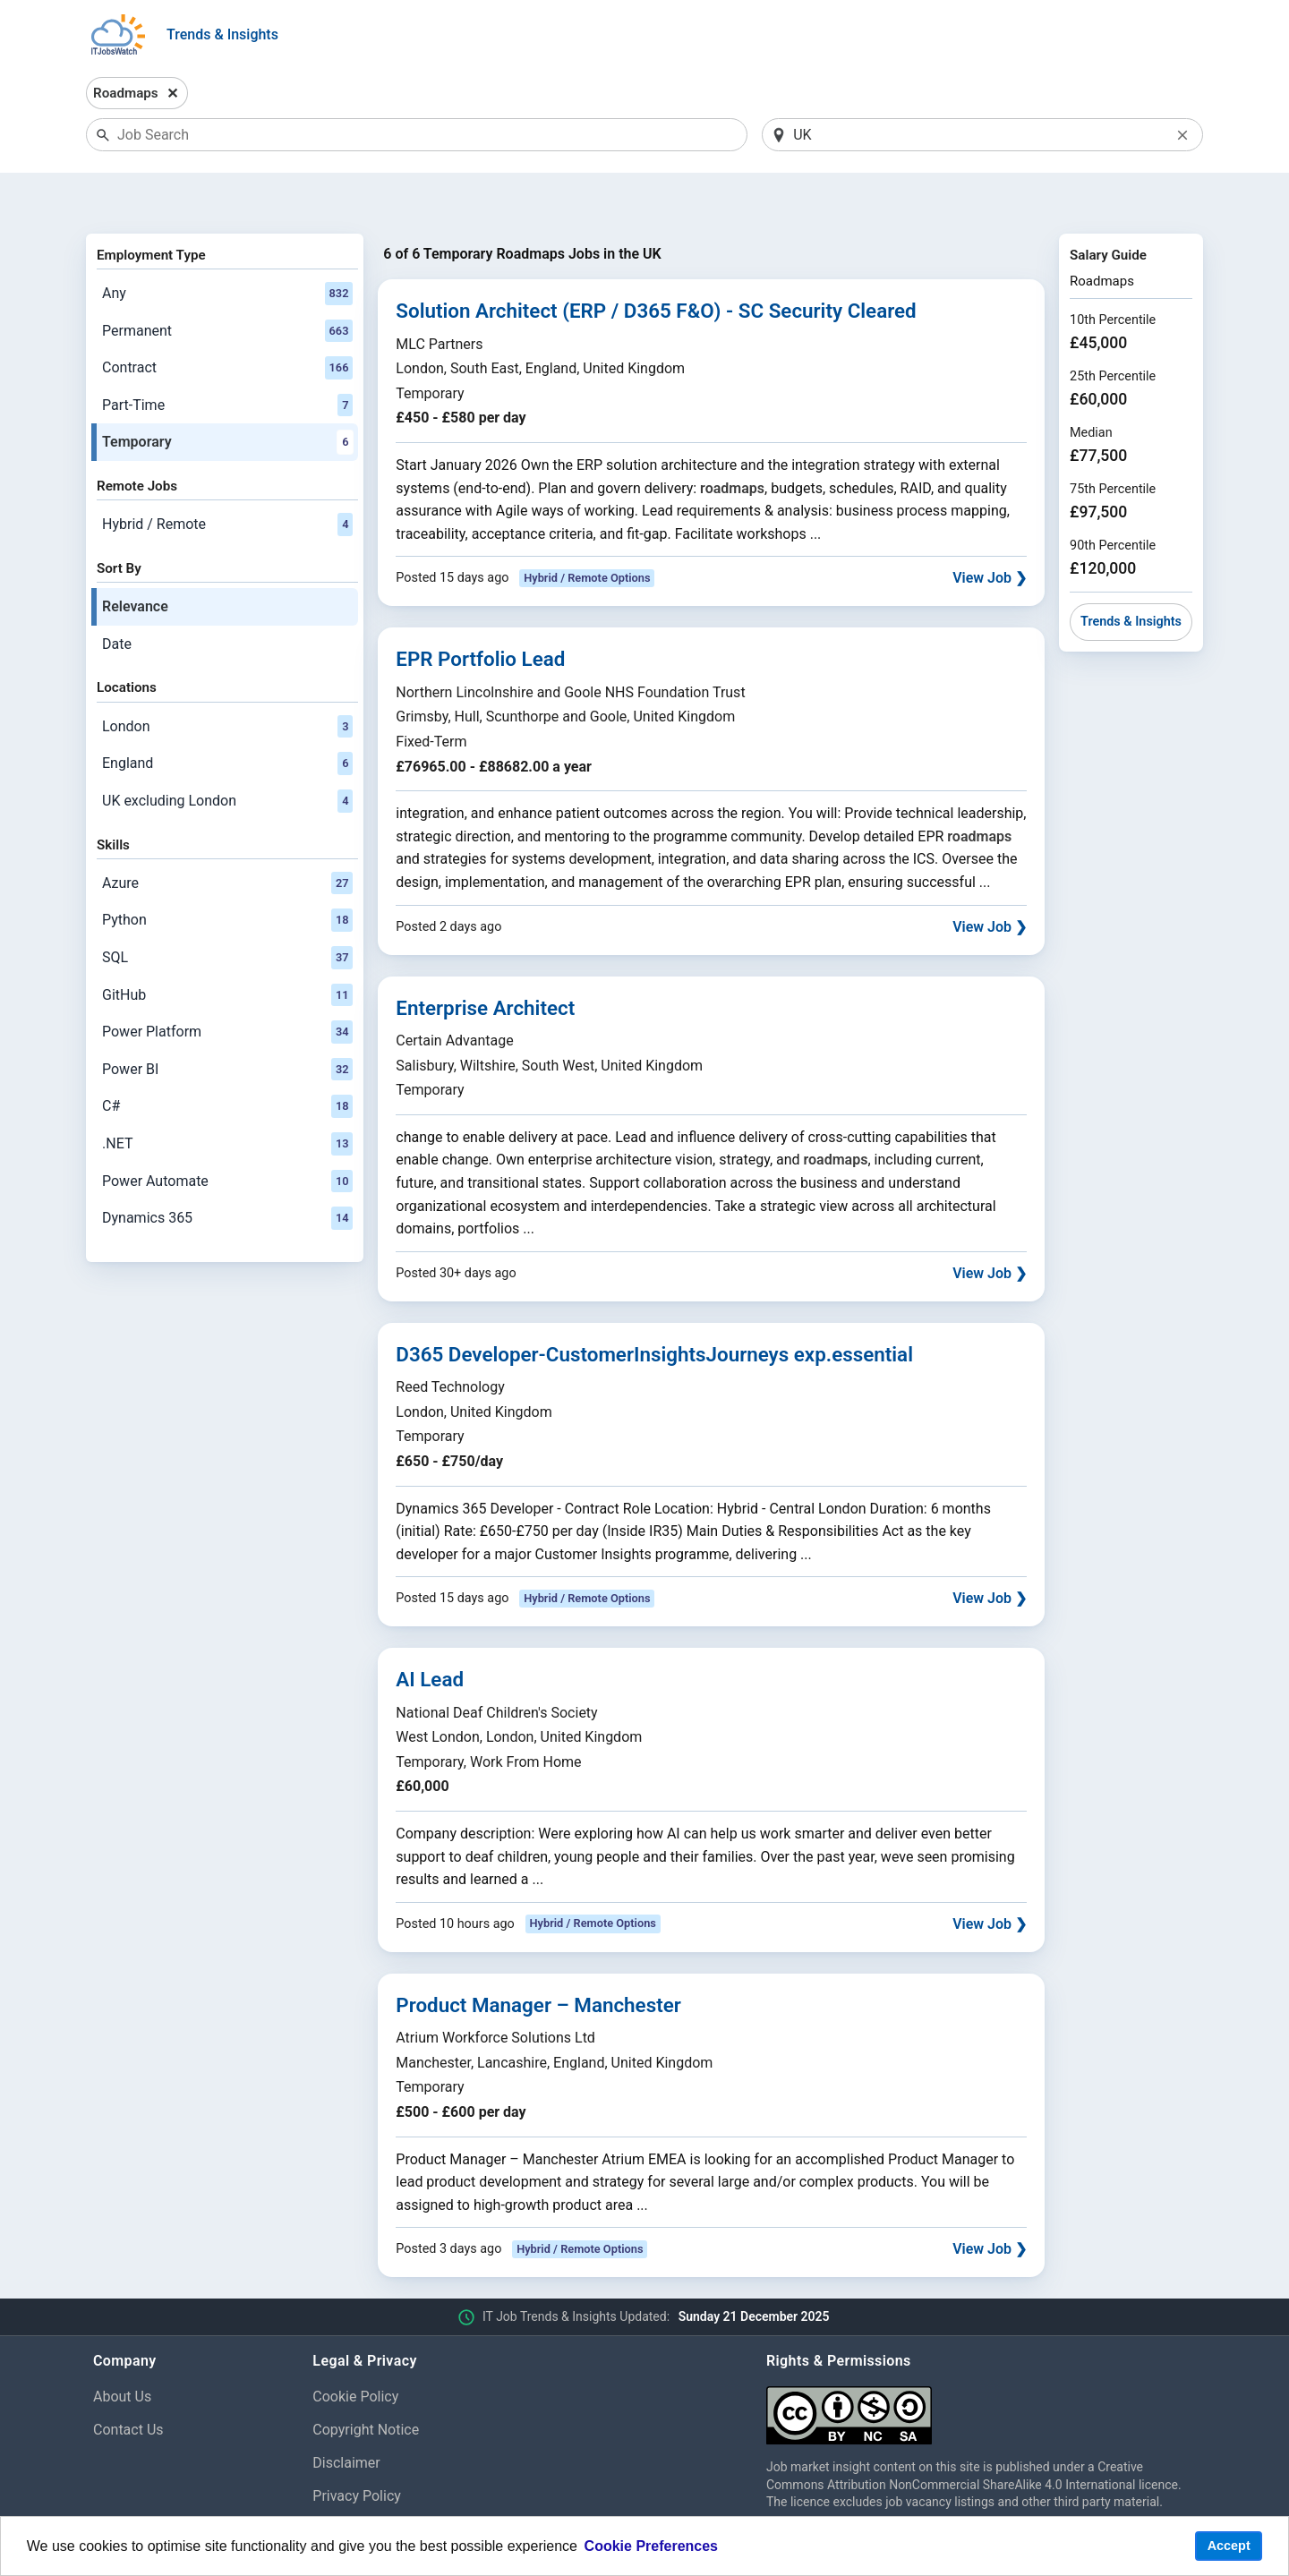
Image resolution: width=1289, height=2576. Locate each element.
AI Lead (430, 1633)
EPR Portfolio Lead (480, 613)
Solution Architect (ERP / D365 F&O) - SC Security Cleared (656, 265)
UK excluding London (227, 754)
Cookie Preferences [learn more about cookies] (651, 2546)
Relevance (135, 560)
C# (227, 1060)
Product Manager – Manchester (538, 1958)
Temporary (227, 396)
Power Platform (227, 985)
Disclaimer (346, 2416)
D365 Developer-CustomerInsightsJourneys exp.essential (654, 1307)
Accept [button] (1229, 2545)
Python (227, 874)
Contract (227, 322)
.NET (227, 1097)
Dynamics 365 (227, 1171)
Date (117, 597)
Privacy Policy (356, 2449)
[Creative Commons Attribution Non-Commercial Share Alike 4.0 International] (981, 2362)
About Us (122, 2350)
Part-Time (227, 359)
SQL (227, 911)
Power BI (227, 1023)
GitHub (227, 948)
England (227, 717)
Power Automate (227, 1135)
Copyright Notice (365, 2383)
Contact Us (128, 2383)
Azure (227, 837)
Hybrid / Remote (227, 478)
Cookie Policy (355, 2350)
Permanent (227, 284)
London (227, 680)
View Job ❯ (989, 532)
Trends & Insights (222, 34)
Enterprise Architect (485, 961)
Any (227, 247)
